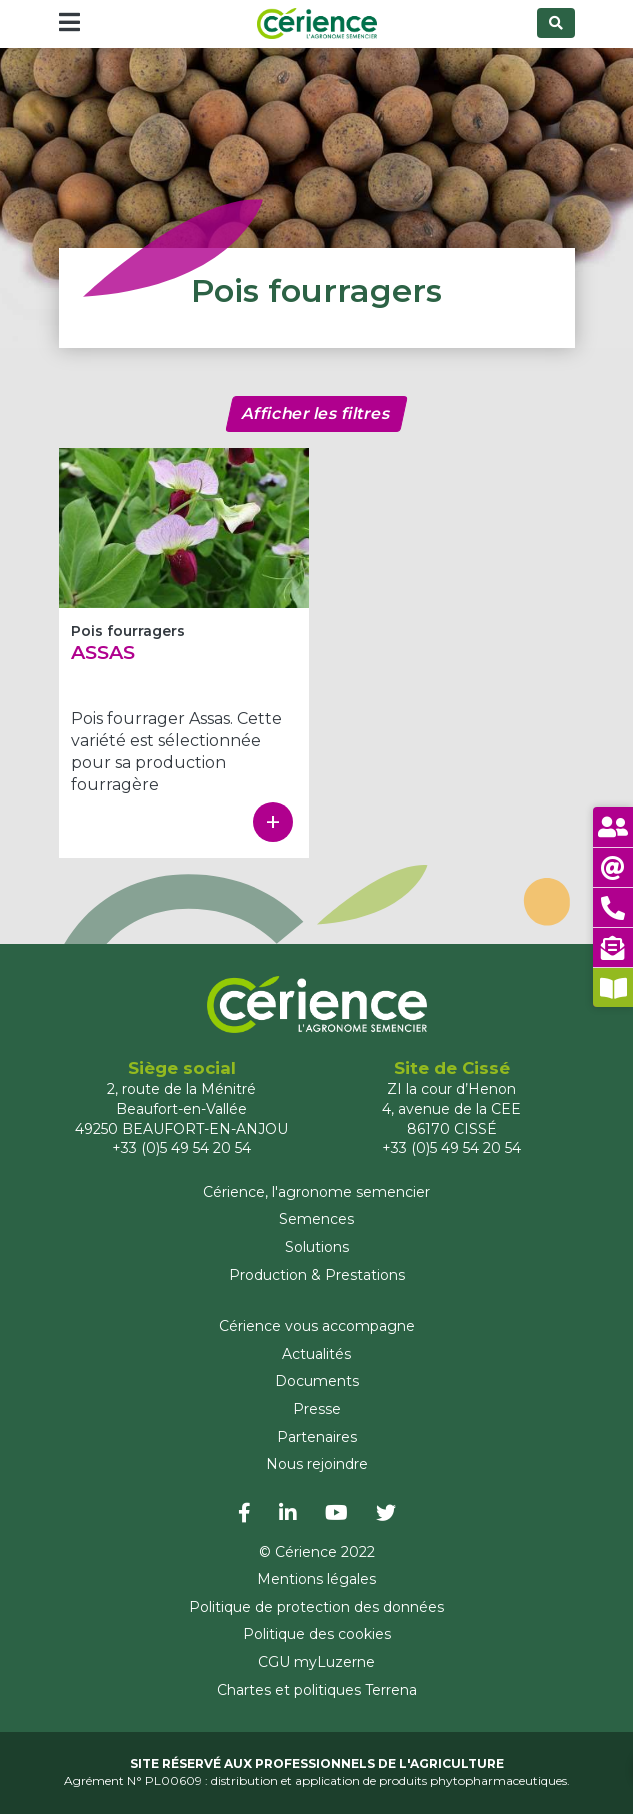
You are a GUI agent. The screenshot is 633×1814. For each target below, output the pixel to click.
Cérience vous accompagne (317, 1326)
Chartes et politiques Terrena (317, 1690)
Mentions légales (316, 1579)
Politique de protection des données (316, 1607)
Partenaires (317, 1437)
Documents (317, 1381)
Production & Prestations (317, 1275)
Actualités (316, 1354)
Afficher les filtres (316, 413)
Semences (316, 1219)
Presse (317, 1409)
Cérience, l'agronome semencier (316, 1192)
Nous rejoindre (317, 1464)
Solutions (317, 1247)
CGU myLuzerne (316, 1662)
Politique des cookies (317, 1634)
